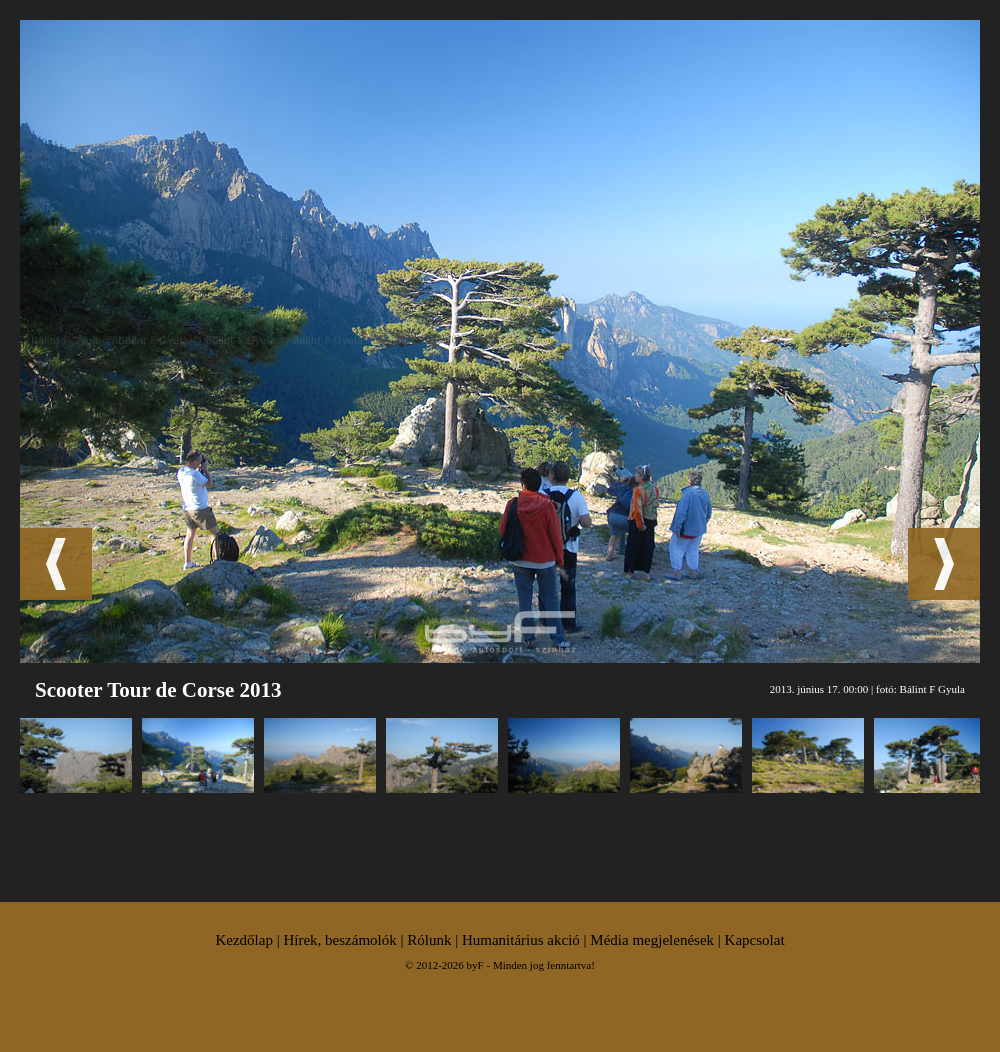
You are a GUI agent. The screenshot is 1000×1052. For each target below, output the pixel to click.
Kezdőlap (243, 940)
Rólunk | (434, 940)
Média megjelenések (652, 940)
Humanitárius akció (521, 940)
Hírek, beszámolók (339, 940)
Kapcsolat (755, 940)
